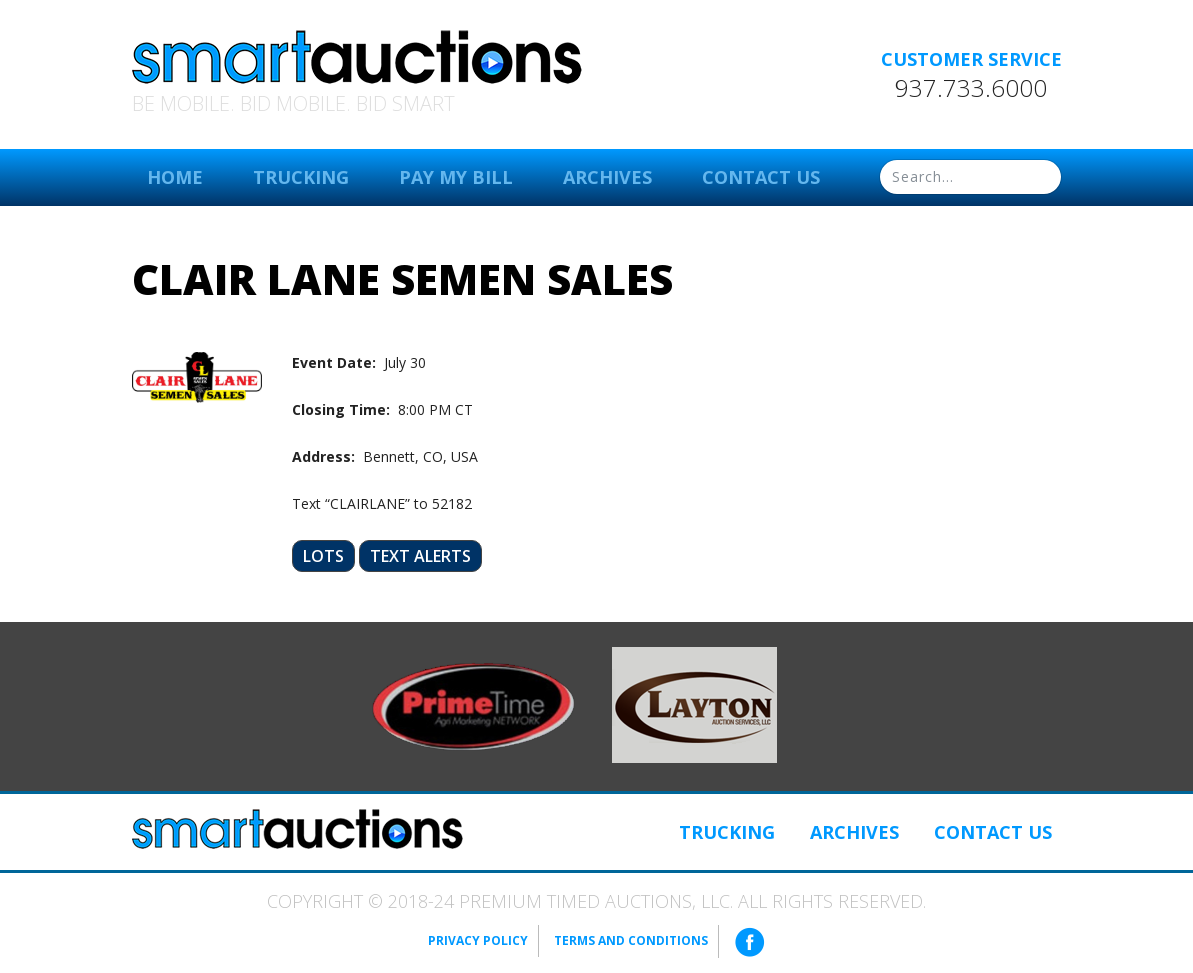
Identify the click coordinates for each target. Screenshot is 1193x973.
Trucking (301, 177)
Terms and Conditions (631, 940)
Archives (607, 177)
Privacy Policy (478, 940)
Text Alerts (420, 556)
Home (175, 177)
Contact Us (761, 177)
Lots (323, 556)
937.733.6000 (971, 88)
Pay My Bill (456, 177)
